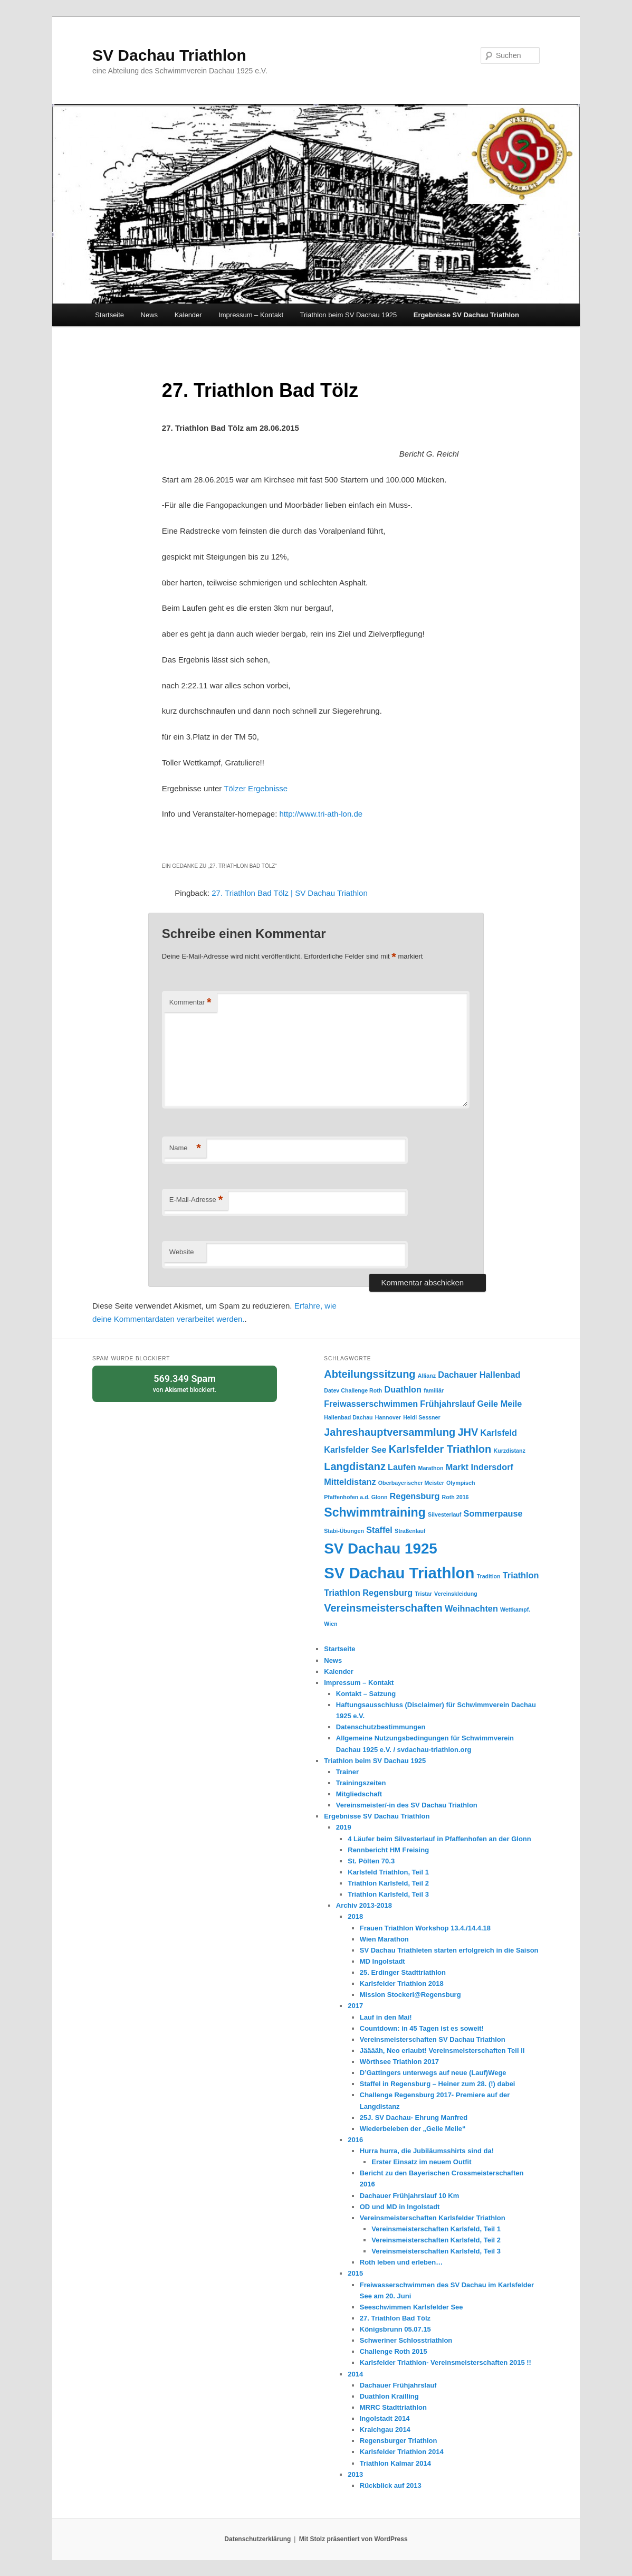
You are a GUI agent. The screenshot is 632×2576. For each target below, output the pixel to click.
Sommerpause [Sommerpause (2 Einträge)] (493, 1513)
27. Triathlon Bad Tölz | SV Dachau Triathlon (289, 892)
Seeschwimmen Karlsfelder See (411, 2307)
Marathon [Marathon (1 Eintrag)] (431, 1468)
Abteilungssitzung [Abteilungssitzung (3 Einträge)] (369, 1374)
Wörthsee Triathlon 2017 (399, 2062)
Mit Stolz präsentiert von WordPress (353, 2539)
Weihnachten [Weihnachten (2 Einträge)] (471, 1608)
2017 (355, 2006)
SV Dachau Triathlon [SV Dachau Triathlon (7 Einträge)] (399, 1572)
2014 (355, 2374)
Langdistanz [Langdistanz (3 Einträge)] (355, 1466)
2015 (355, 2273)
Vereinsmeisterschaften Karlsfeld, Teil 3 (436, 2251)
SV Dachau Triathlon (169, 55)
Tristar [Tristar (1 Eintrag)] (423, 1593)
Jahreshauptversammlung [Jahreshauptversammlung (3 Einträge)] (389, 1432)
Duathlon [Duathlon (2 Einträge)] (403, 1389)
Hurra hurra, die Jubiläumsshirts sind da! (427, 2151)
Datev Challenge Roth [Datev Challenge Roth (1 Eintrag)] (353, 1390)
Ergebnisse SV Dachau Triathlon (466, 315)
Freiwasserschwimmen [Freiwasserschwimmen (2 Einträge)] (371, 1403)
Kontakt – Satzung (366, 1694)
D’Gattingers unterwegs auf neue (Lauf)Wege (433, 2073)
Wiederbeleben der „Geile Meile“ (413, 2129)
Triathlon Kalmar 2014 (395, 2463)
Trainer (347, 1772)
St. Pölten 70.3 (371, 1861)
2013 (355, 2474)
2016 (355, 2140)
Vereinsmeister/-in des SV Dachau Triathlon (406, 1805)
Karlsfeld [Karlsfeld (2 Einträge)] (498, 1432)
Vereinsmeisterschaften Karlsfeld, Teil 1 (436, 2229)
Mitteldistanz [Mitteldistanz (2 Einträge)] (350, 1481)
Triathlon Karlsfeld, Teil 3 (388, 1894)
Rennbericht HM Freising (388, 1850)
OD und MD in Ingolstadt (400, 2207)
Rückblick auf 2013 (391, 2485)
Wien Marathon (384, 1939)
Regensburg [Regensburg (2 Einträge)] (415, 1496)
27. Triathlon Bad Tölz (395, 2318)
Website (181, 1252)
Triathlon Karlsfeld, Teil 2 (388, 1883)
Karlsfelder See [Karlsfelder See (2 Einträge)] (355, 1449)
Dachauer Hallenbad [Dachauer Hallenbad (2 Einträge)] (479, 1374)
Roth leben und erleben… (401, 2262)
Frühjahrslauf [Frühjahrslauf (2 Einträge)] (447, 1403)
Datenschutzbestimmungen (381, 1727)
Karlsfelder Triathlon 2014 (402, 2452)
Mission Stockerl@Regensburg (410, 1995)
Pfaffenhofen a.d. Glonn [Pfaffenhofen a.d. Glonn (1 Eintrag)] (355, 1497)
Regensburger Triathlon (398, 2441)
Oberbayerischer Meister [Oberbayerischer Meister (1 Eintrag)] (411, 1483)
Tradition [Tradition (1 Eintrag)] (489, 1576)
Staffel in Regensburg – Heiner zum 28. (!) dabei (437, 2084)
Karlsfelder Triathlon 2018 (402, 1983)
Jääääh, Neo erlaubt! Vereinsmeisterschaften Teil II (442, 2050)
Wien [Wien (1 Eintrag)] (330, 1624)
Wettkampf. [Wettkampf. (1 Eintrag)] (515, 1609)
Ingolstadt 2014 (385, 2418)
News (149, 315)
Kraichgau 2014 (385, 2429)
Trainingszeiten (361, 1783)
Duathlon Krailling (389, 2396)
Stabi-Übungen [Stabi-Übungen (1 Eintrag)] (344, 1531)
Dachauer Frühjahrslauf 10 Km (409, 2196)
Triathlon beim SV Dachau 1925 (348, 315)
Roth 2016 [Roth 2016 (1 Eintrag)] (455, 1497)
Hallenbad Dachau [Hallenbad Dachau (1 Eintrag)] (348, 1417)
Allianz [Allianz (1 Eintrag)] (427, 1375)
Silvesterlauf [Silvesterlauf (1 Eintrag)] (444, 1514)
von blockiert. (185, 1383)
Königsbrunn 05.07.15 (395, 2329)
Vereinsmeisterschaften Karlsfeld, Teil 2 (436, 2240)
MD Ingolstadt (382, 1961)
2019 (343, 1827)
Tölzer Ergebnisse (256, 788)
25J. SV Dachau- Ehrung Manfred (413, 2118)
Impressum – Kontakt (250, 315)
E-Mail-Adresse (196, 1200)
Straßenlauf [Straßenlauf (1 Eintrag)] (410, 1531)
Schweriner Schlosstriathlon (406, 2340)
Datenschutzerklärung (257, 2539)
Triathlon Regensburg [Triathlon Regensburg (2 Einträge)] (368, 1592)
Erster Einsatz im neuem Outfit (421, 2162)
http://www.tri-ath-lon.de (321, 813)
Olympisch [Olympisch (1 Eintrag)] (460, 1483)
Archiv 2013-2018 (364, 1905)
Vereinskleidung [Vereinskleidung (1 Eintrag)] (455, 1593)
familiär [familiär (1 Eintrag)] (434, 1390)
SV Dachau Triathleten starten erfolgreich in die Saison (449, 1950)
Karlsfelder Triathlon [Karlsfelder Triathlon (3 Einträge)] (440, 1449)
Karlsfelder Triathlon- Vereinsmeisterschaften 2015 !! (445, 2362)
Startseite (109, 315)
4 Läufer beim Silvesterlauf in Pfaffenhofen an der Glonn (439, 1839)
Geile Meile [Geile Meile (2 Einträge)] (499, 1403)
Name (185, 1148)
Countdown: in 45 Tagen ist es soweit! (422, 2028)
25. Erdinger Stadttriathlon (403, 1972)
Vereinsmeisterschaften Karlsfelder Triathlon (432, 2218)
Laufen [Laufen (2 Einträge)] (402, 1467)
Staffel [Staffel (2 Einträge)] (379, 1530)
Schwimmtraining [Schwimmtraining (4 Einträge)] (375, 1512)
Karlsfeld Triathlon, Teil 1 (388, 1872)
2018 (355, 1916)
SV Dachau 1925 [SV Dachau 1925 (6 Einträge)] (380, 1548)
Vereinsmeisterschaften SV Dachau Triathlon (432, 2039)
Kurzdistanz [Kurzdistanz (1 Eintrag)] (509, 1450)
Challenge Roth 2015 (393, 2351)
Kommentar (190, 1002)
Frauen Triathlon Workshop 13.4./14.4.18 (425, 1928)
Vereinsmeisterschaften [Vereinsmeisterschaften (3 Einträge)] (383, 1608)
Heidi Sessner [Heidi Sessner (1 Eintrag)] (421, 1417)
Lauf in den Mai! (386, 2017)
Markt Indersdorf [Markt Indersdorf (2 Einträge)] (479, 1467)
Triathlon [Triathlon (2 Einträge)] (521, 1575)
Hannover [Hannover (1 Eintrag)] (388, 1417)
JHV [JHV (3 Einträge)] (467, 1432)
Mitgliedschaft (359, 1794)
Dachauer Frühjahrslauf (398, 2385)
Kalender (188, 315)
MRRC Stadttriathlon (393, 2407)
